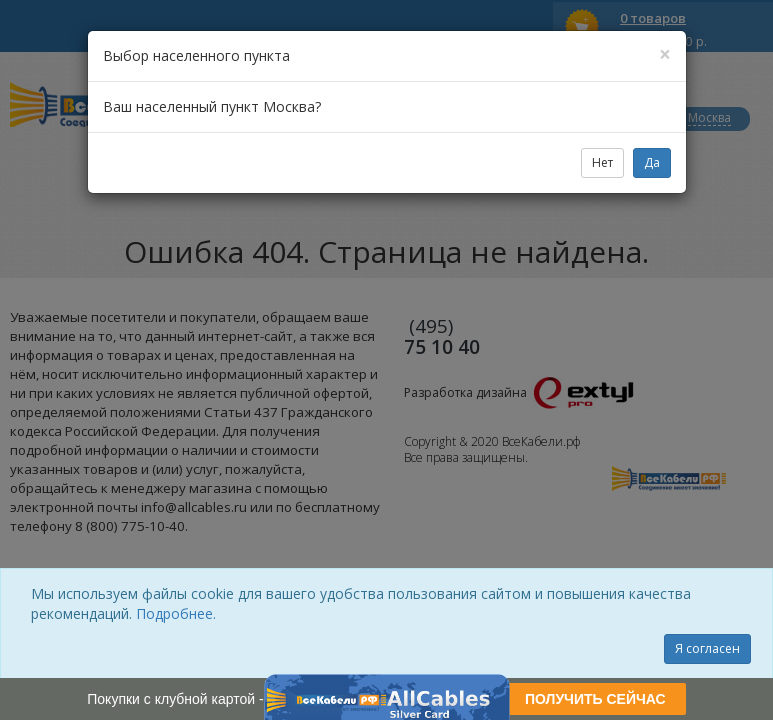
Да (652, 162)
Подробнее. (176, 613)
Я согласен (707, 648)
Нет (602, 162)
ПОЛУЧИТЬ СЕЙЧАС (595, 699)
